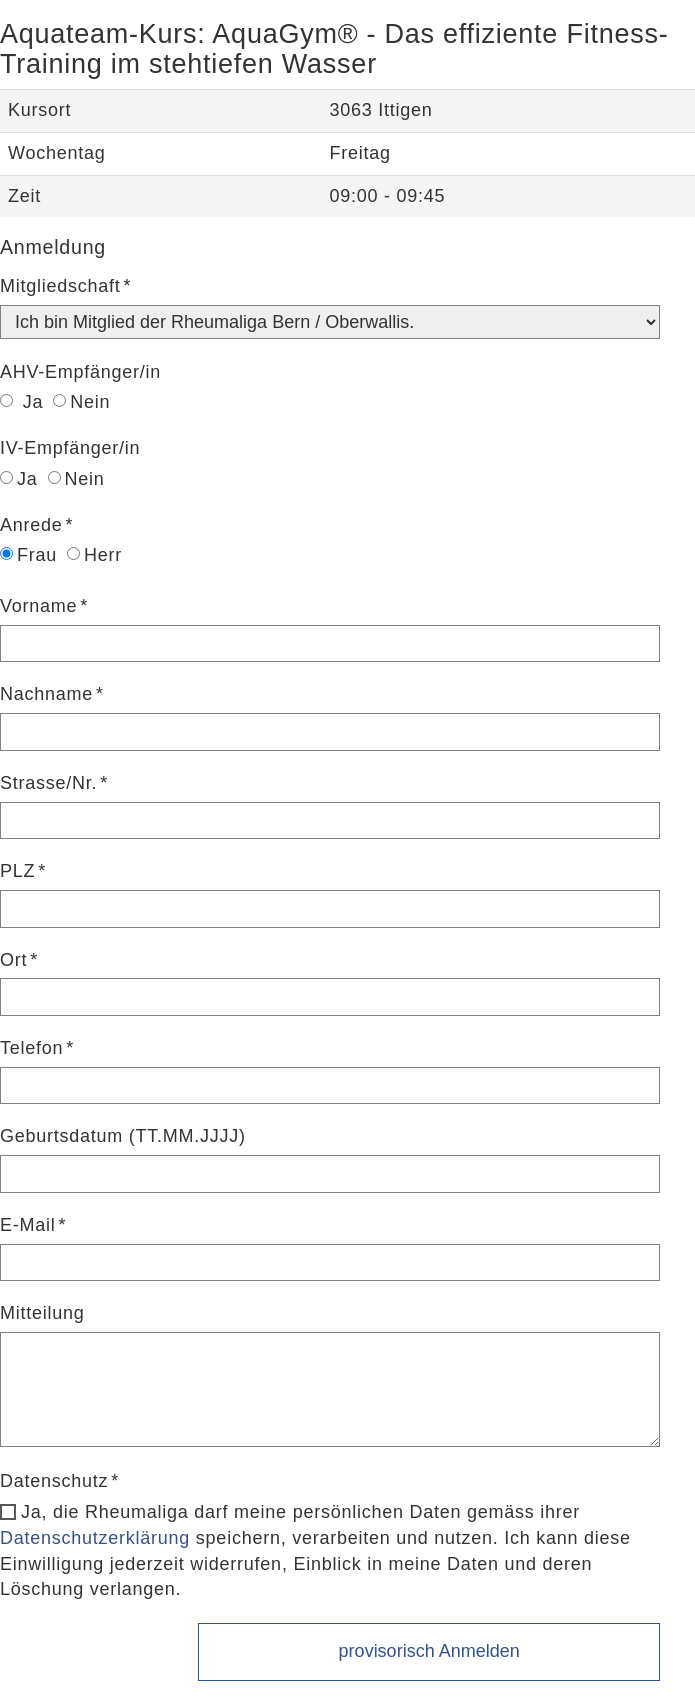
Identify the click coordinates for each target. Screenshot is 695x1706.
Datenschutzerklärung (95, 1538)
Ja (21, 402)
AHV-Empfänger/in (80, 372)
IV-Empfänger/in (70, 448)
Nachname (46, 694)
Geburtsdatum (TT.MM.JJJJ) (123, 1136)
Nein (81, 402)
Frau (28, 555)
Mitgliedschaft (60, 286)
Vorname (38, 606)
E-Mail (28, 1225)
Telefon (31, 1048)
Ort (13, 960)
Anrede (31, 525)
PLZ (17, 871)
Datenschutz (54, 1481)
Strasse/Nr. (48, 783)
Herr (94, 555)
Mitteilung (42, 1313)
